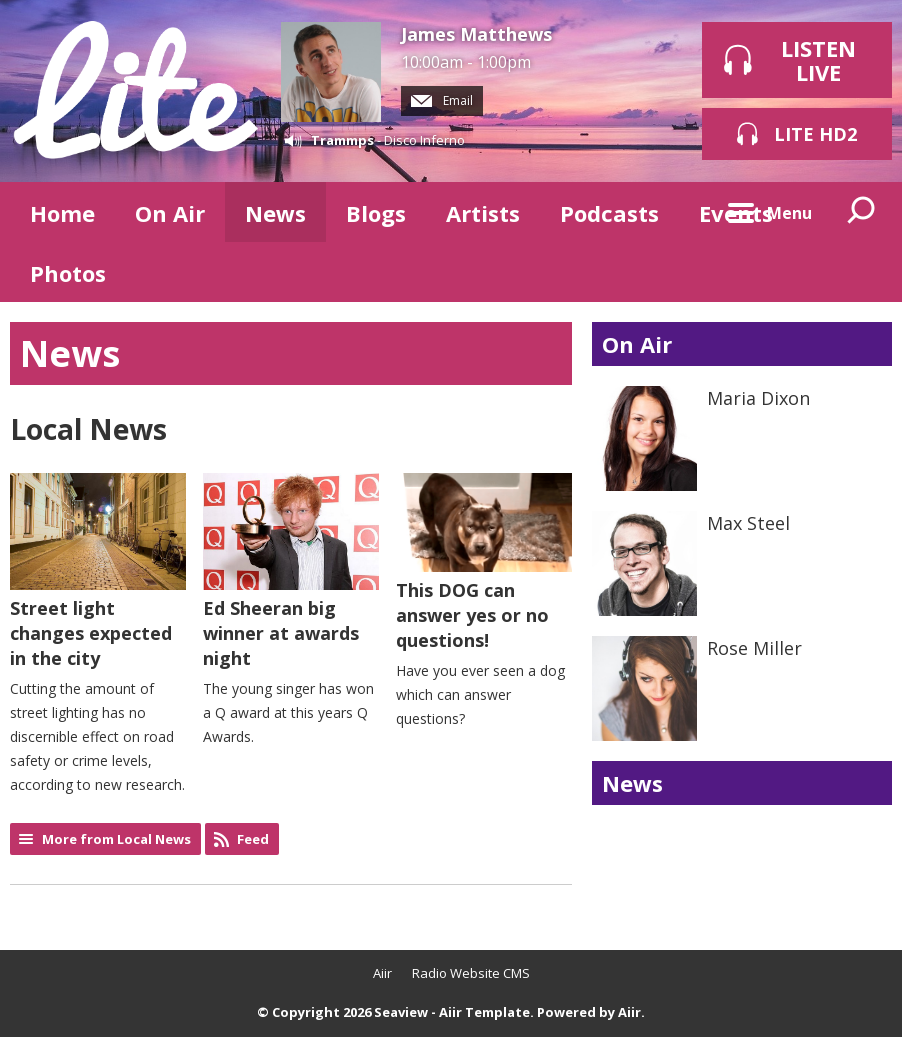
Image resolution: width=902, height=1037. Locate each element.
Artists (483, 213)
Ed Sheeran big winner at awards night (291, 571)
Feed (253, 839)
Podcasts (609, 213)
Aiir (382, 973)
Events (736, 213)
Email (442, 100)
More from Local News (116, 839)
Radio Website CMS (471, 973)
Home (62, 213)
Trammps (342, 140)
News (275, 213)
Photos (68, 273)
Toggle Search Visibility (862, 212)
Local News (88, 429)
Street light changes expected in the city (98, 571)
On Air (170, 213)
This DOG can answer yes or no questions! (484, 562)
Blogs (376, 213)
